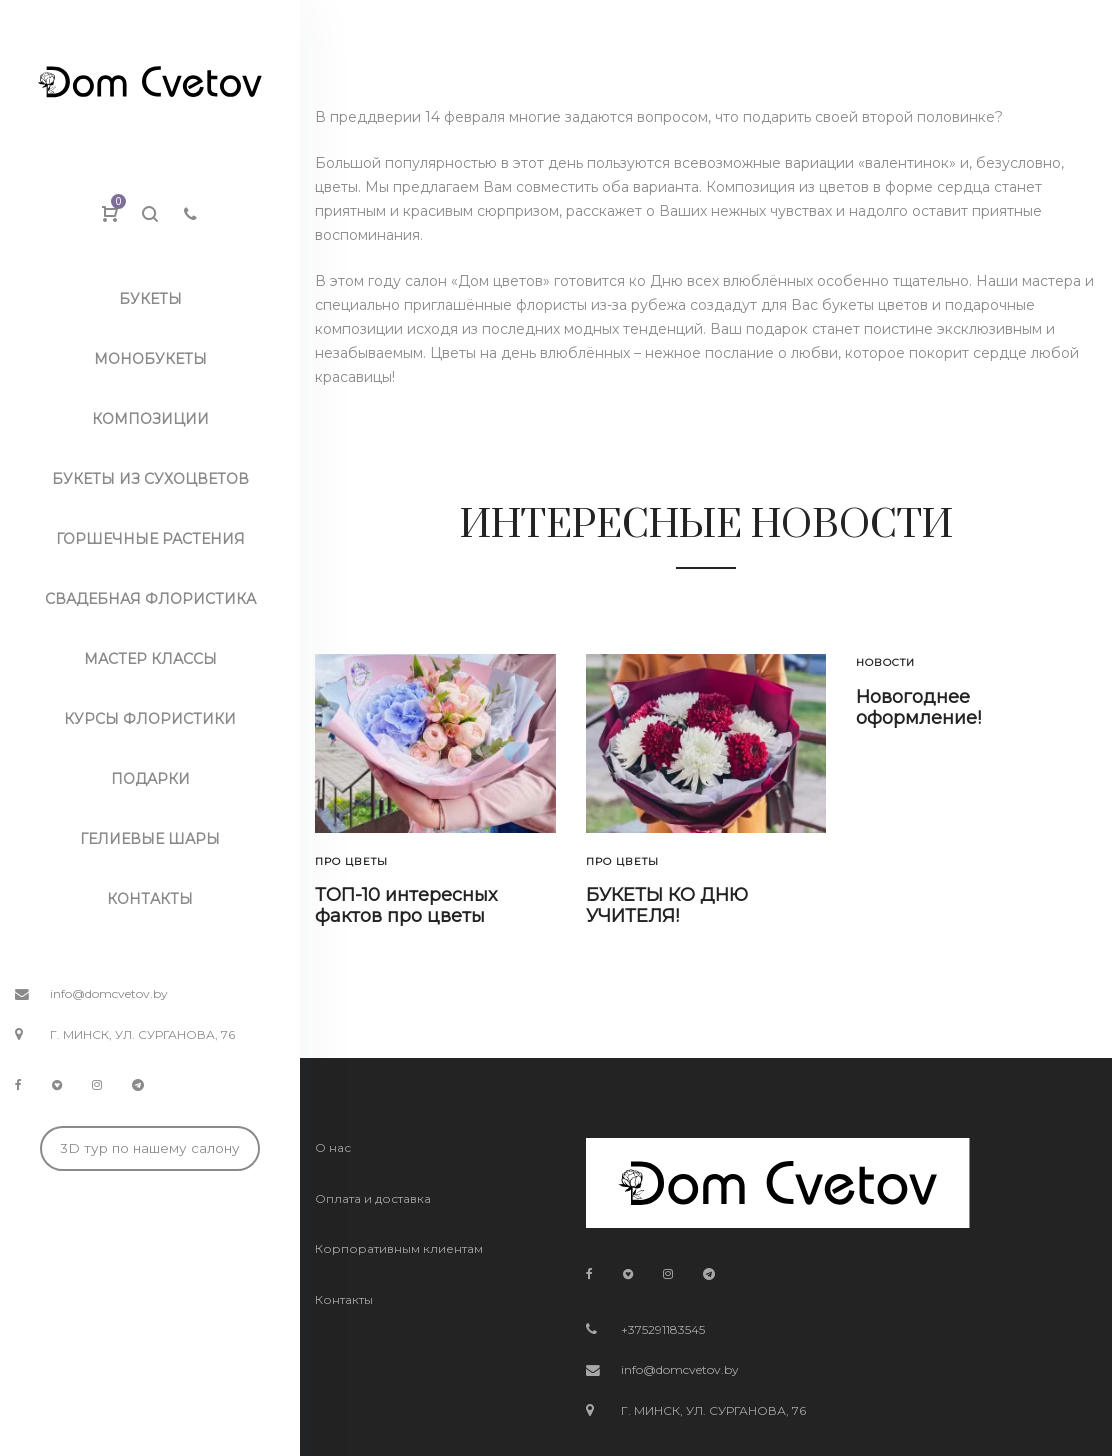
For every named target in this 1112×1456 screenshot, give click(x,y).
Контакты (344, 1299)
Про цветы (351, 861)
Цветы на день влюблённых (530, 353)
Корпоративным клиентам (399, 1248)
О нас (333, 1147)
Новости (885, 662)
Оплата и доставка (373, 1198)
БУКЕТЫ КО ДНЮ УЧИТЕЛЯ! (667, 906)
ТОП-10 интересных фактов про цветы (406, 906)
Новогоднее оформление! (918, 708)
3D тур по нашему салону (150, 1148)
